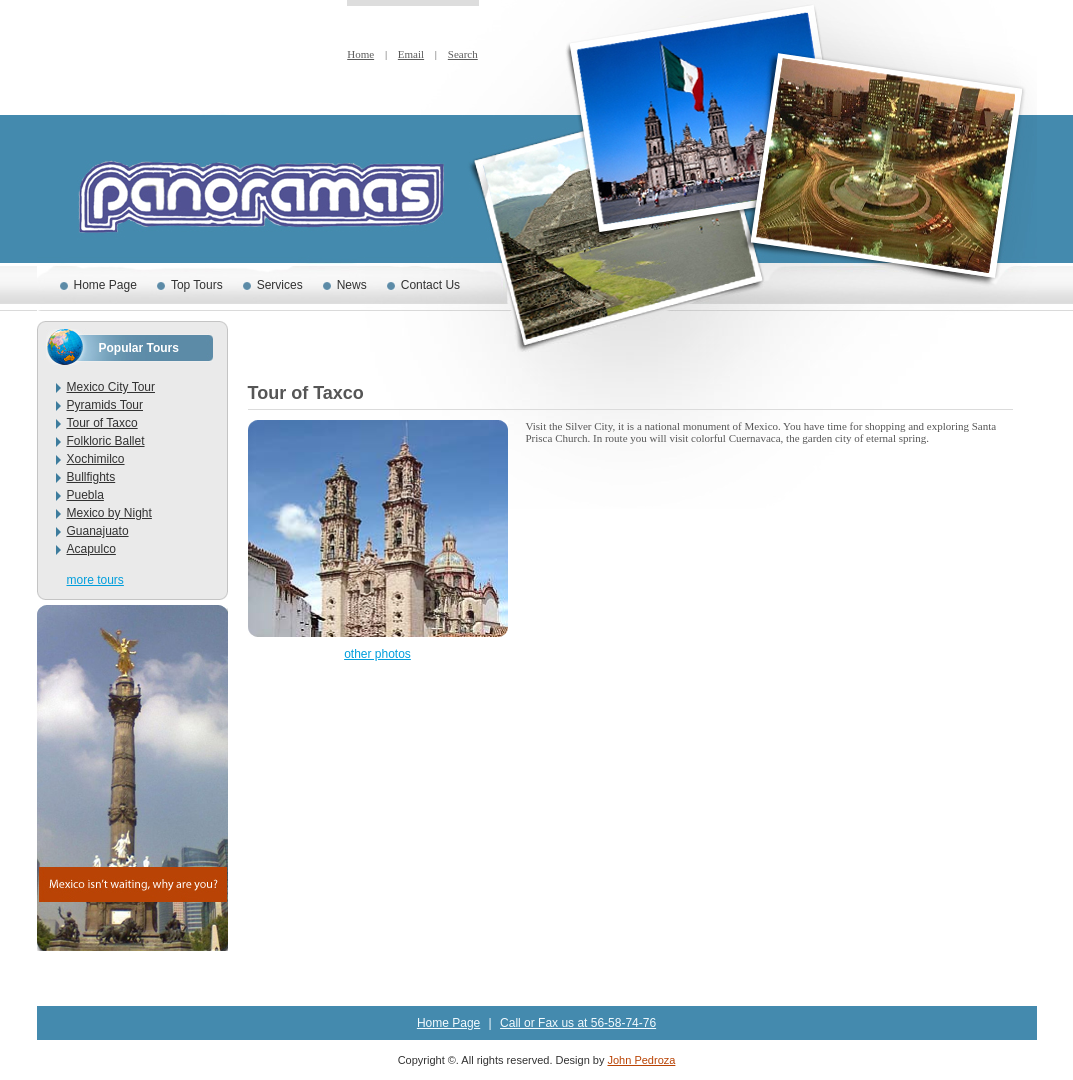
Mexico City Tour (111, 387)
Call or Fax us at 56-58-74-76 (578, 1023)
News (352, 285)
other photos (377, 654)
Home (360, 54)
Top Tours (197, 285)
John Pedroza (641, 1060)
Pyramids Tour (105, 405)
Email (411, 54)
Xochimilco (96, 459)
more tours (95, 580)
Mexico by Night (109, 513)
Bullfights (91, 477)
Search (463, 54)
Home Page (105, 285)
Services (280, 285)
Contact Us (430, 285)
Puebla (85, 495)
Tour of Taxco (102, 423)
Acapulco (91, 549)
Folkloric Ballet (106, 441)
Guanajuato (98, 531)
